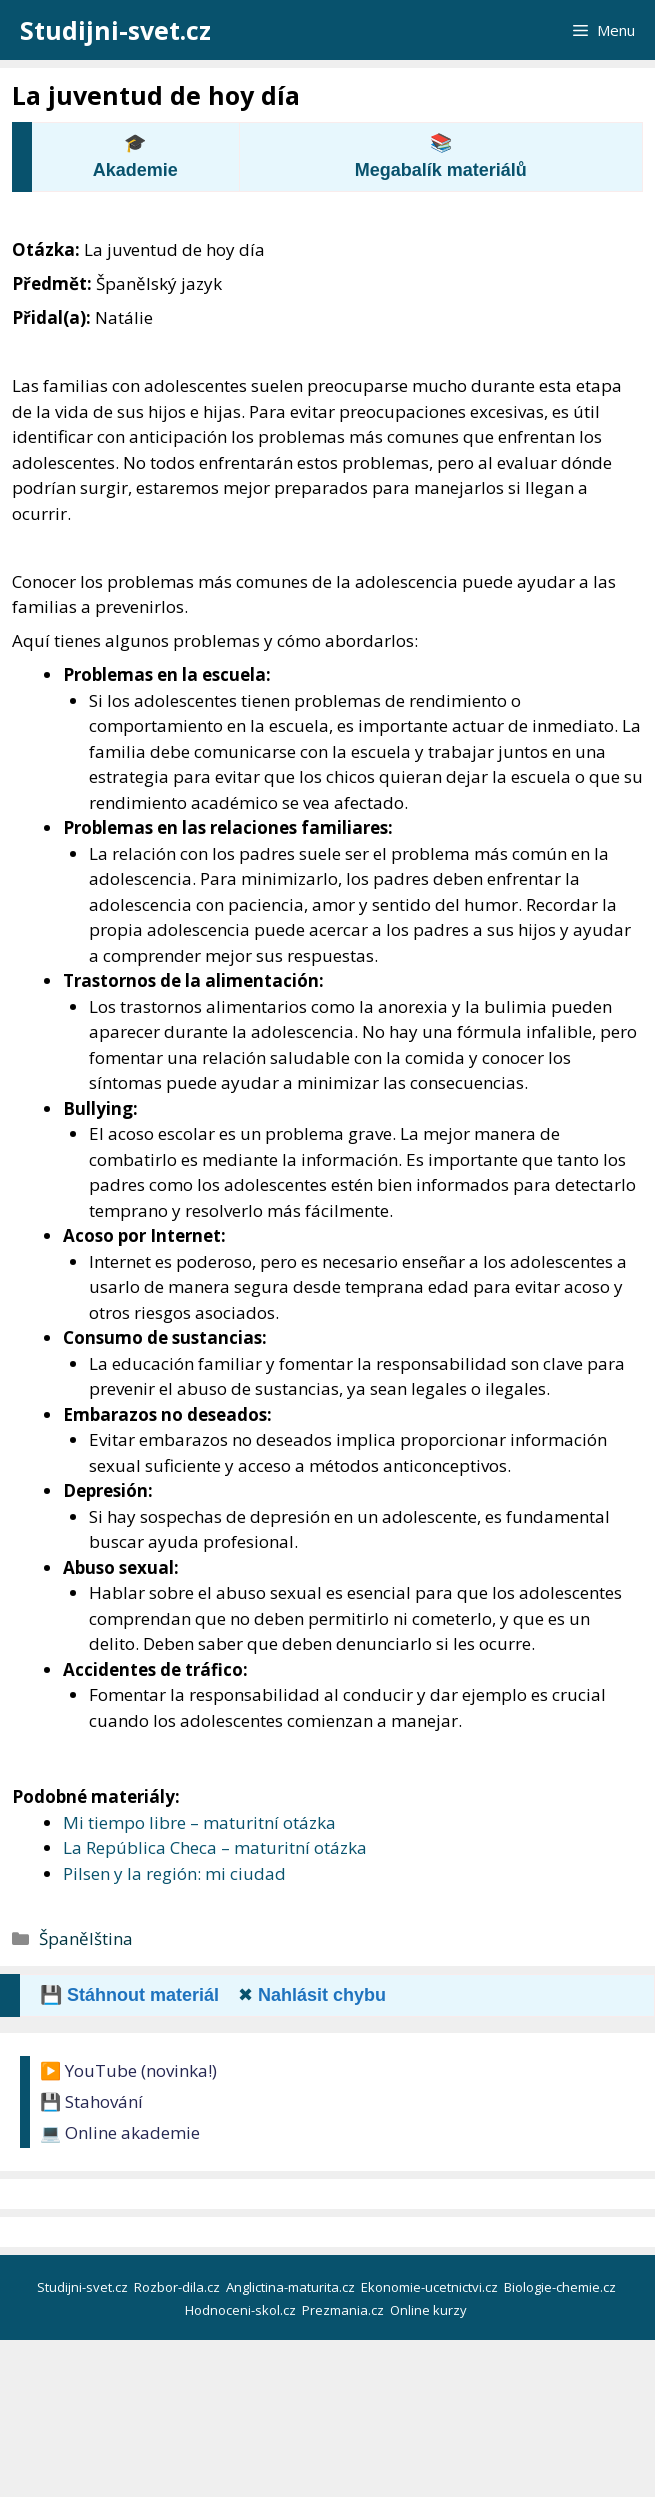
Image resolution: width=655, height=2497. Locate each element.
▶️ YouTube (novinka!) (128, 2070)
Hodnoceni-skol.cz (242, 2310)
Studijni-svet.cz (115, 30)
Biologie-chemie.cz (561, 2287)
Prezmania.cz (344, 2310)
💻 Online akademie (120, 2132)
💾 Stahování (91, 2101)
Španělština (86, 1938)
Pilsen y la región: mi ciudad (174, 1873)
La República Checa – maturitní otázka (215, 1847)
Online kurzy (430, 2310)
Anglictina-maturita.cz (292, 2287)
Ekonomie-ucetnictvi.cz (431, 2287)
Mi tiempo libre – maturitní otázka (199, 1822)
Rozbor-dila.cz (178, 2287)
